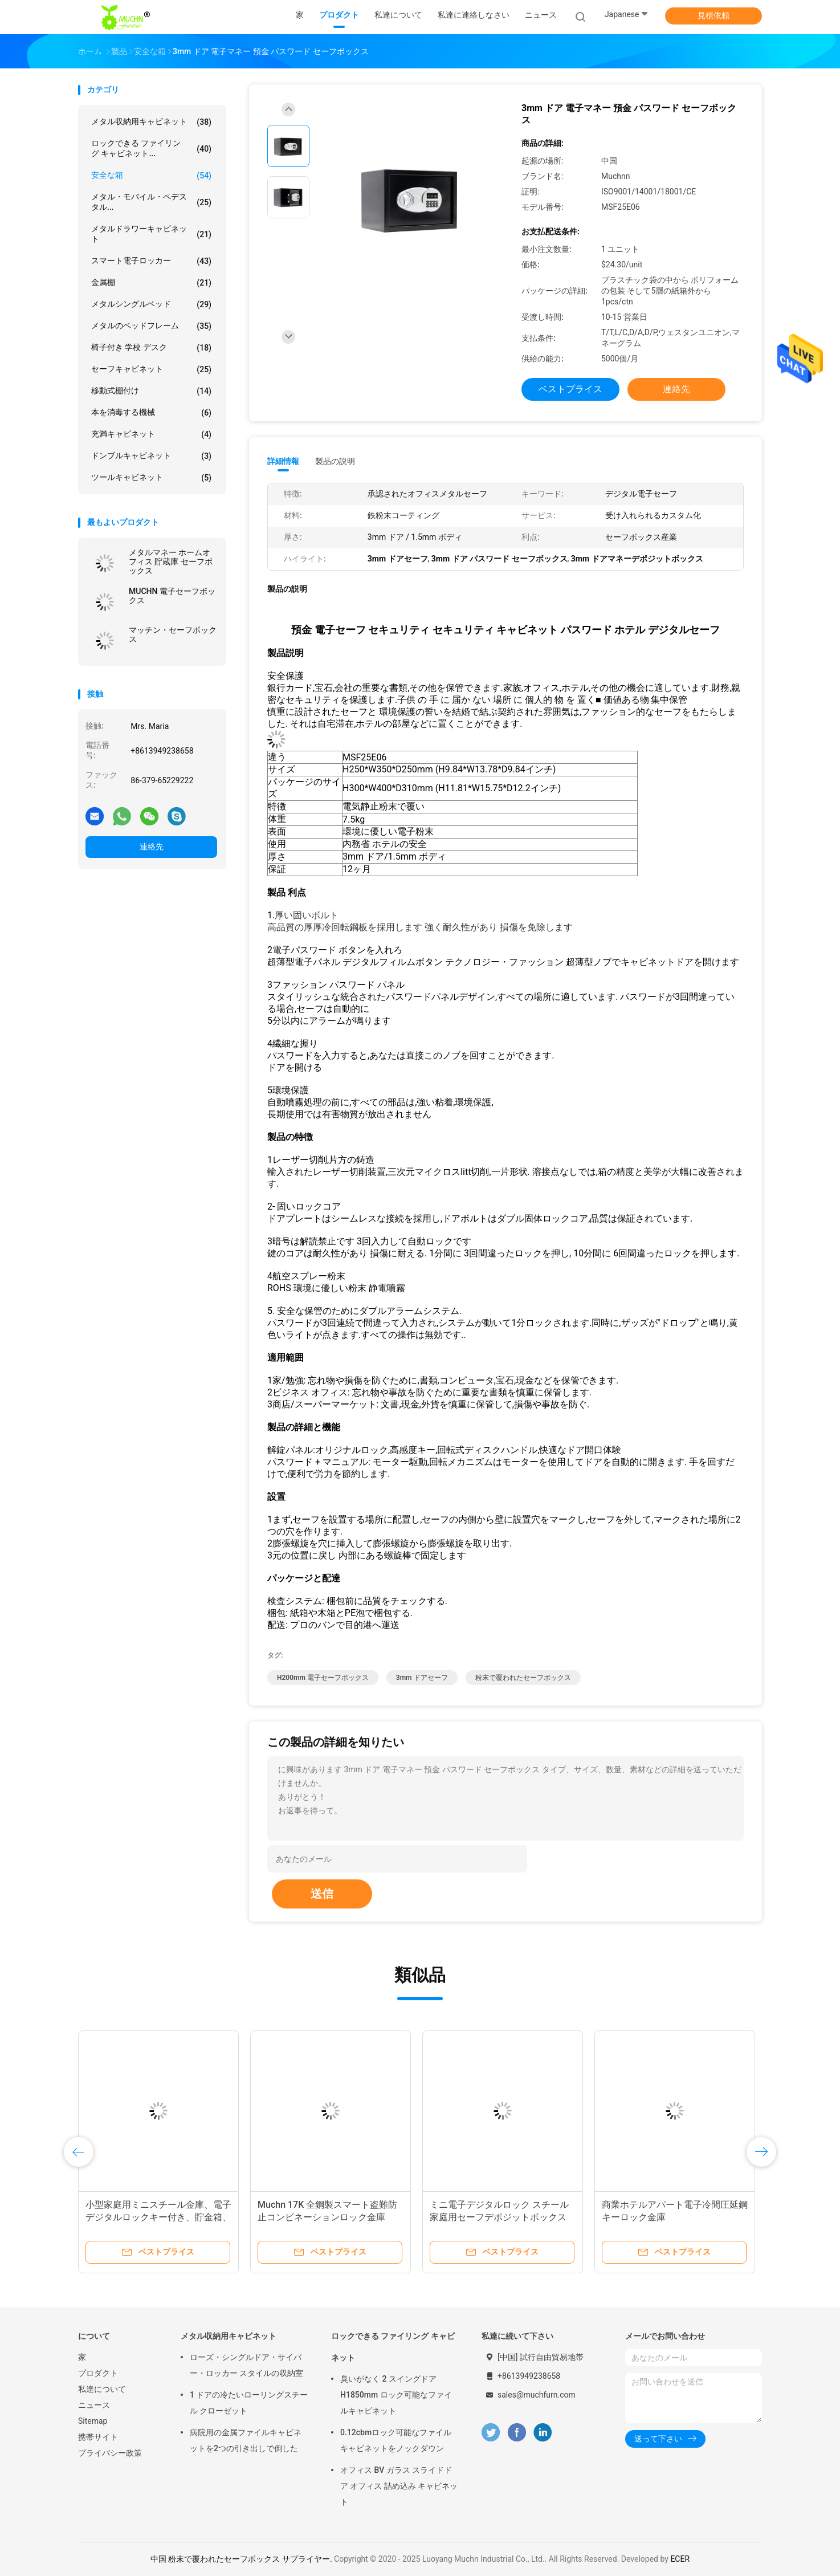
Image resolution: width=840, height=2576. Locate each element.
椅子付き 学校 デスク (151, 347)
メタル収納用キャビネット (151, 122)
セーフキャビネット (151, 369)
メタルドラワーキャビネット (151, 233)
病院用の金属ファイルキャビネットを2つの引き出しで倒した (245, 2440)
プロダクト (98, 2373)
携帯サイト (98, 2436)
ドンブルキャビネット (151, 456)
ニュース (94, 2405)
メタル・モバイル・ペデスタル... (151, 201)
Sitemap (92, 2421)
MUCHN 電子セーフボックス (172, 596)
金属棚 (151, 282)
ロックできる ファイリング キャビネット (393, 2346)
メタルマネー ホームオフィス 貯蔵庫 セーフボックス (171, 561)
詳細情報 (283, 461)
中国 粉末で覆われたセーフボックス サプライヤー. (242, 2558)
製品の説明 (335, 461)
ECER (680, 2558)
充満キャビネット (151, 434)
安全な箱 (151, 175)
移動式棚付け (151, 391)
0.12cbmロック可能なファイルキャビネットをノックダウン (395, 2440)
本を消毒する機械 (151, 412)
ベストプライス (570, 389)
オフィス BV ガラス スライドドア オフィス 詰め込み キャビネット (399, 2485)
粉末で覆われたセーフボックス (523, 1678)
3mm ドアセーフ (422, 1678)
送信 (322, 1894)
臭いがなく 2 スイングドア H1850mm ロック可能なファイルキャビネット (396, 2394)
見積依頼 (713, 15)
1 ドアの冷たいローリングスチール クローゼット (249, 2402)
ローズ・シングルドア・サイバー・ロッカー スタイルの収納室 (246, 2365)
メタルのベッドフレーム (151, 326)
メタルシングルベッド (151, 304)
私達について (102, 2389)
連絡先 (152, 846)
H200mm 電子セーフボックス (323, 1678)
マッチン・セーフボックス (173, 634)
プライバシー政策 (110, 2452)
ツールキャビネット (151, 477)
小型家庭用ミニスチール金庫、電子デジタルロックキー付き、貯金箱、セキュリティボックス (158, 2217)
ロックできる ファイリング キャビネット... (151, 148)
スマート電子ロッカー (151, 261)
